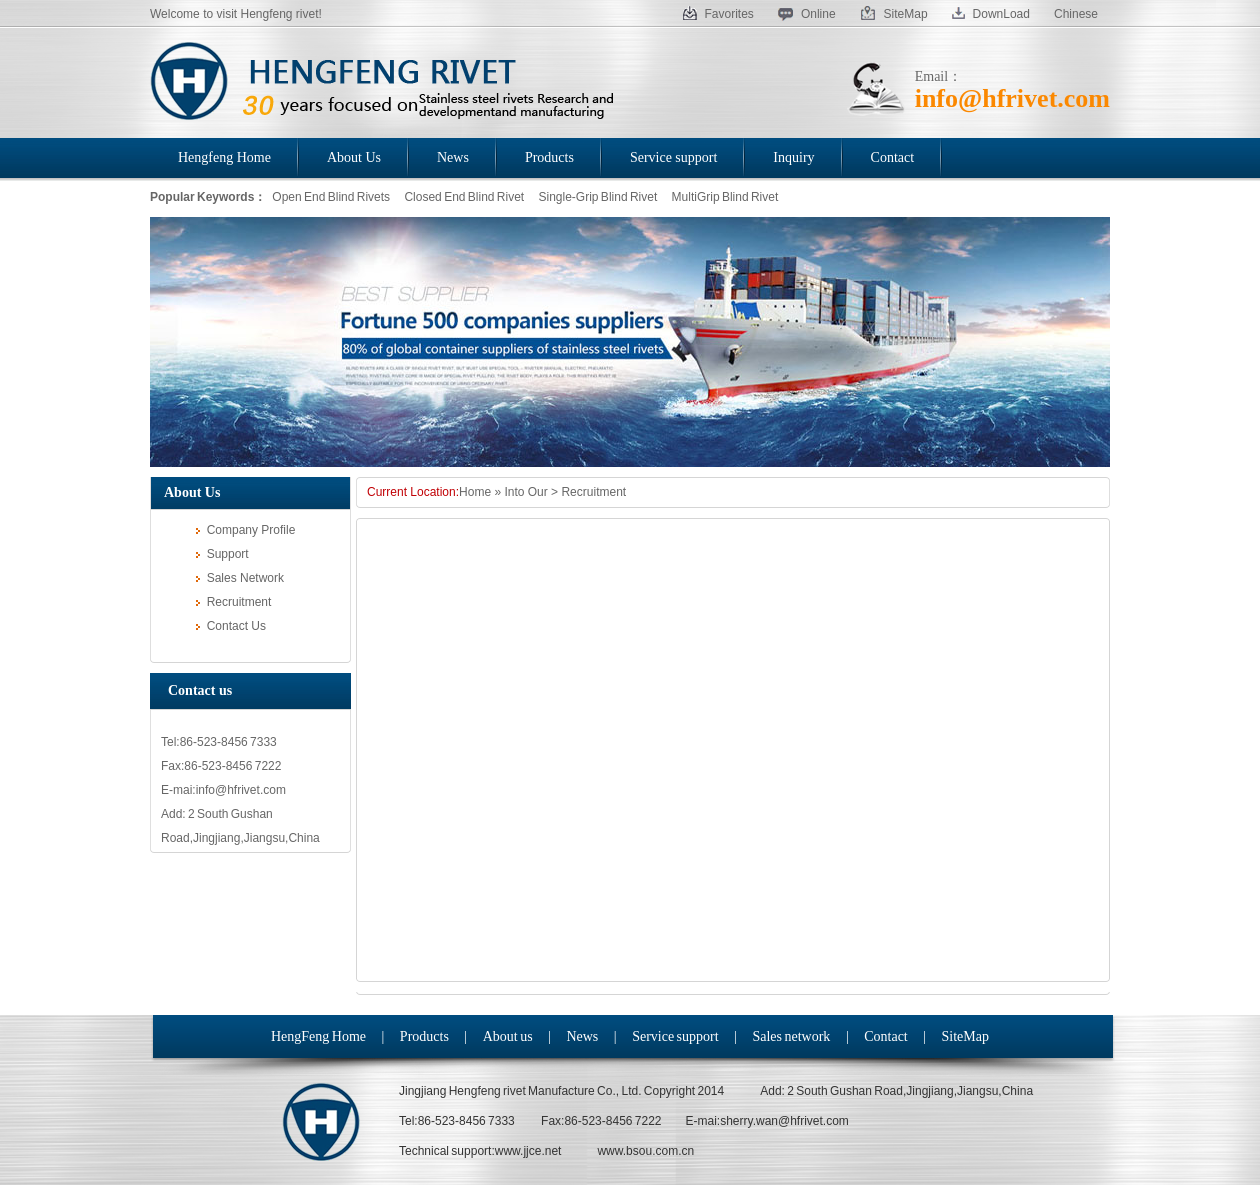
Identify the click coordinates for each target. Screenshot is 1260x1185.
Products (424, 1036)
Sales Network (240, 578)
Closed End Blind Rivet (464, 197)
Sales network (791, 1036)
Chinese (1076, 14)
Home (475, 492)
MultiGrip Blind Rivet (725, 197)
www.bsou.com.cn (645, 1151)
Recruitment (233, 602)
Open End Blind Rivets (331, 197)
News (582, 1036)
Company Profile (245, 530)
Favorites (718, 14)
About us (508, 1036)
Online (807, 14)
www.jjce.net (528, 1151)
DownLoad (991, 14)
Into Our (525, 492)
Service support (675, 1036)
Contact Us (231, 626)
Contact (886, 1036)
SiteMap (894, 14)
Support (222, 554)
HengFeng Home (318, 1036)
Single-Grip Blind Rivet (598, 197)
